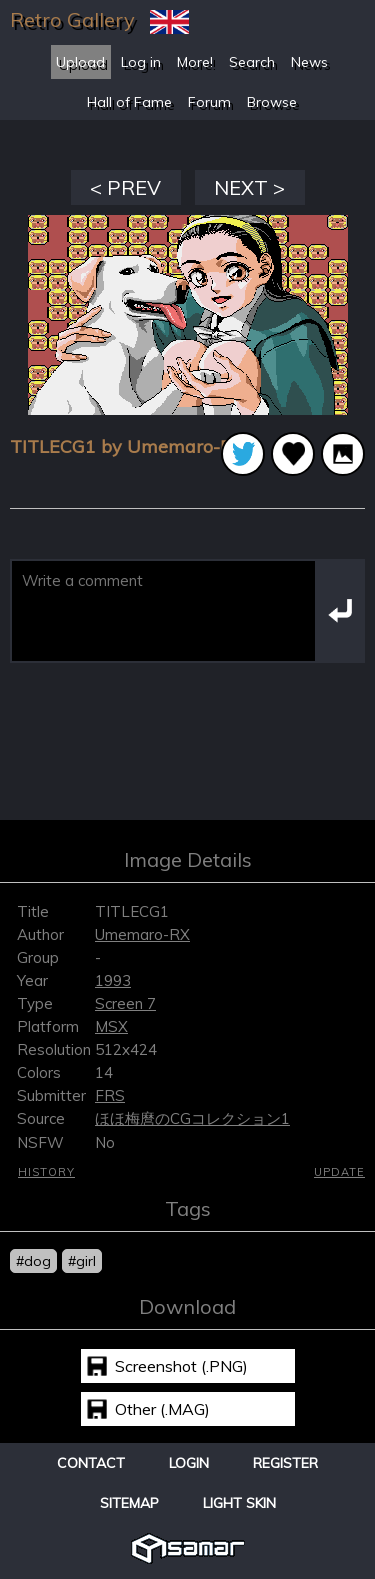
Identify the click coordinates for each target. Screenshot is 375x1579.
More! (195, 62)
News (309, 62)
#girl (82, 1261)
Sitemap (129, 1503)
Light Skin (239, 1503)
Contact (91, 1463)
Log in (141, 62)
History (46, 1172)
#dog (33, 1261)
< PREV (125, 187)
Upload (80, 62)
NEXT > (249, 187)
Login (189, 1463)
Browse (272, 102)
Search (252, 62)
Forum (209, 102)
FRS (110, 1095)
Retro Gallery (72, 19)
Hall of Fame (129, 102)
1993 (113, 980)
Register (285, 1463)
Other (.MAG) (162, 1409)
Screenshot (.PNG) (181, 1366)
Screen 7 (125, 1003)
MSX (111, 1026)
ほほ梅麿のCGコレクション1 (192, 1118)
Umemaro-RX (142, 934)
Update (339, 1172)
